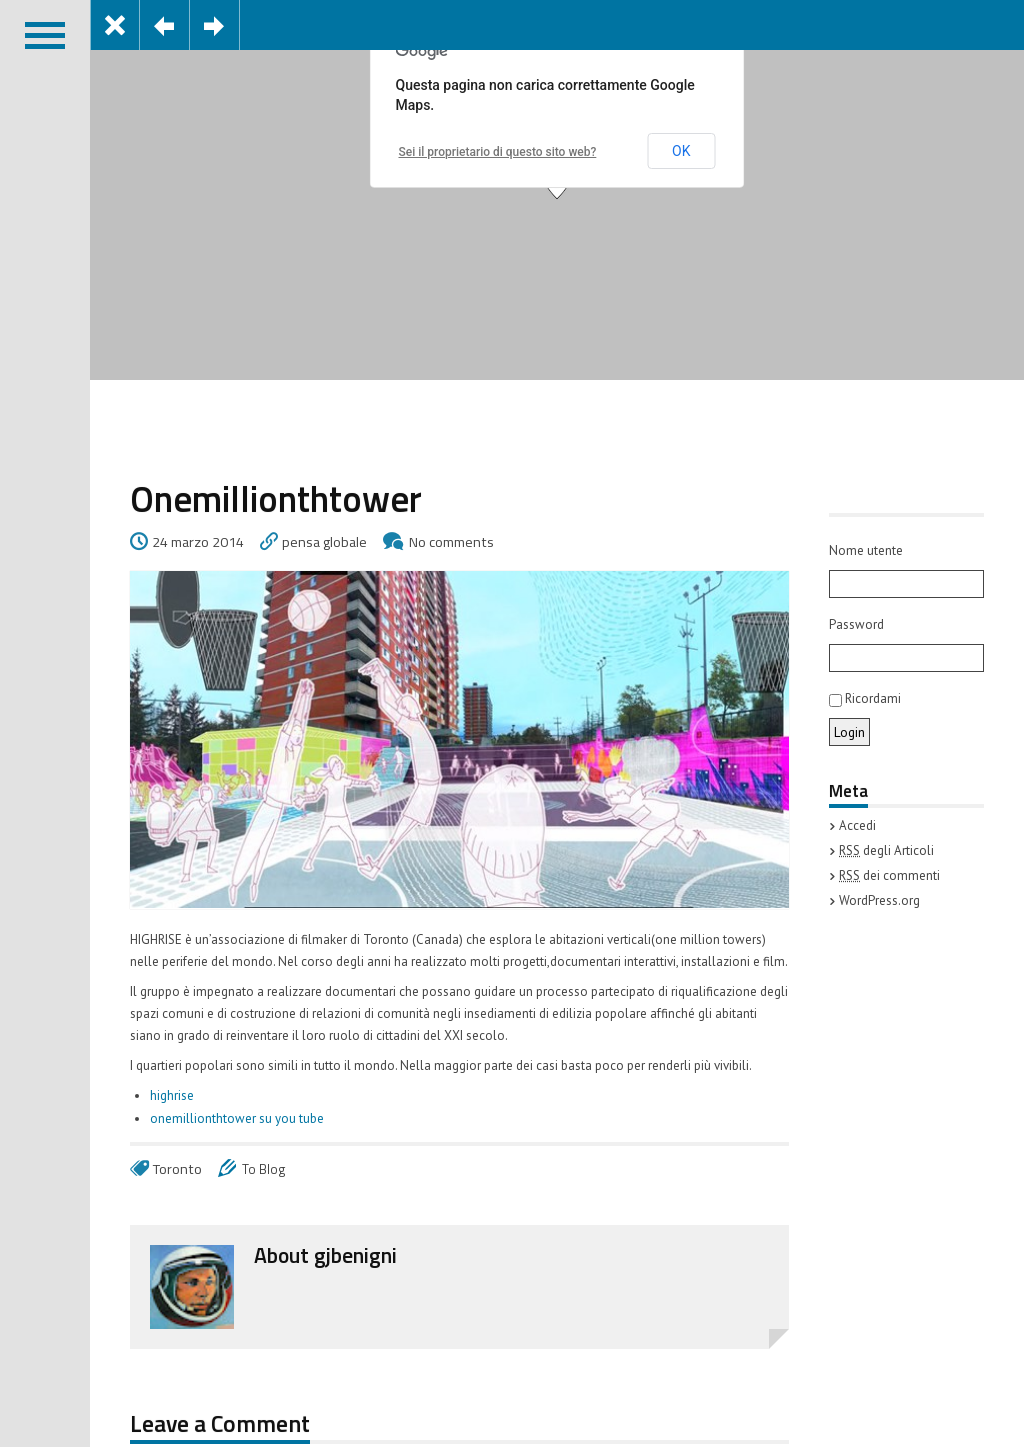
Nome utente (866, 550)
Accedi (857, 825)
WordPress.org (879, 900)
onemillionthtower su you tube (237, 1118)
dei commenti (889, 875)
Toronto (177, 1169)
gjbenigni (355, 1255)
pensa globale (324, 542)
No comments (451, 542)
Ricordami (865, 698)
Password (856, 624)
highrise (172, 1095)
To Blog (264, 1169)
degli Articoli (886, 850)
